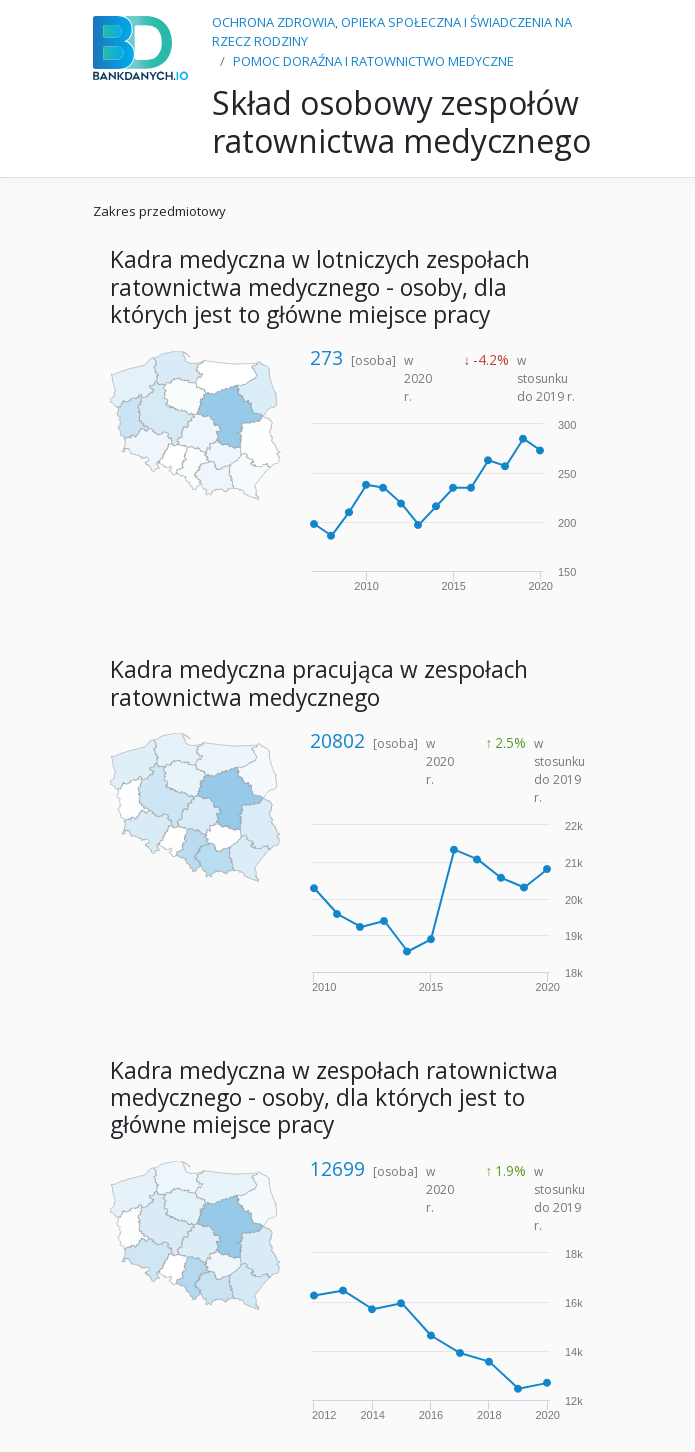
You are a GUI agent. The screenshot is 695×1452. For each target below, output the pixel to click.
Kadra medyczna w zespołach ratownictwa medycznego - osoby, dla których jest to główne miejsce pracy (334, 1098)
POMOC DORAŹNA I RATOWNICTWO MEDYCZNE (373, 61)
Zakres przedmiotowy (159, 211)
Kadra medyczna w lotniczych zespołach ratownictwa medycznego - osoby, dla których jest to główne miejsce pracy (320, 287)
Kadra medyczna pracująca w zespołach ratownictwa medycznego (319, 683)
